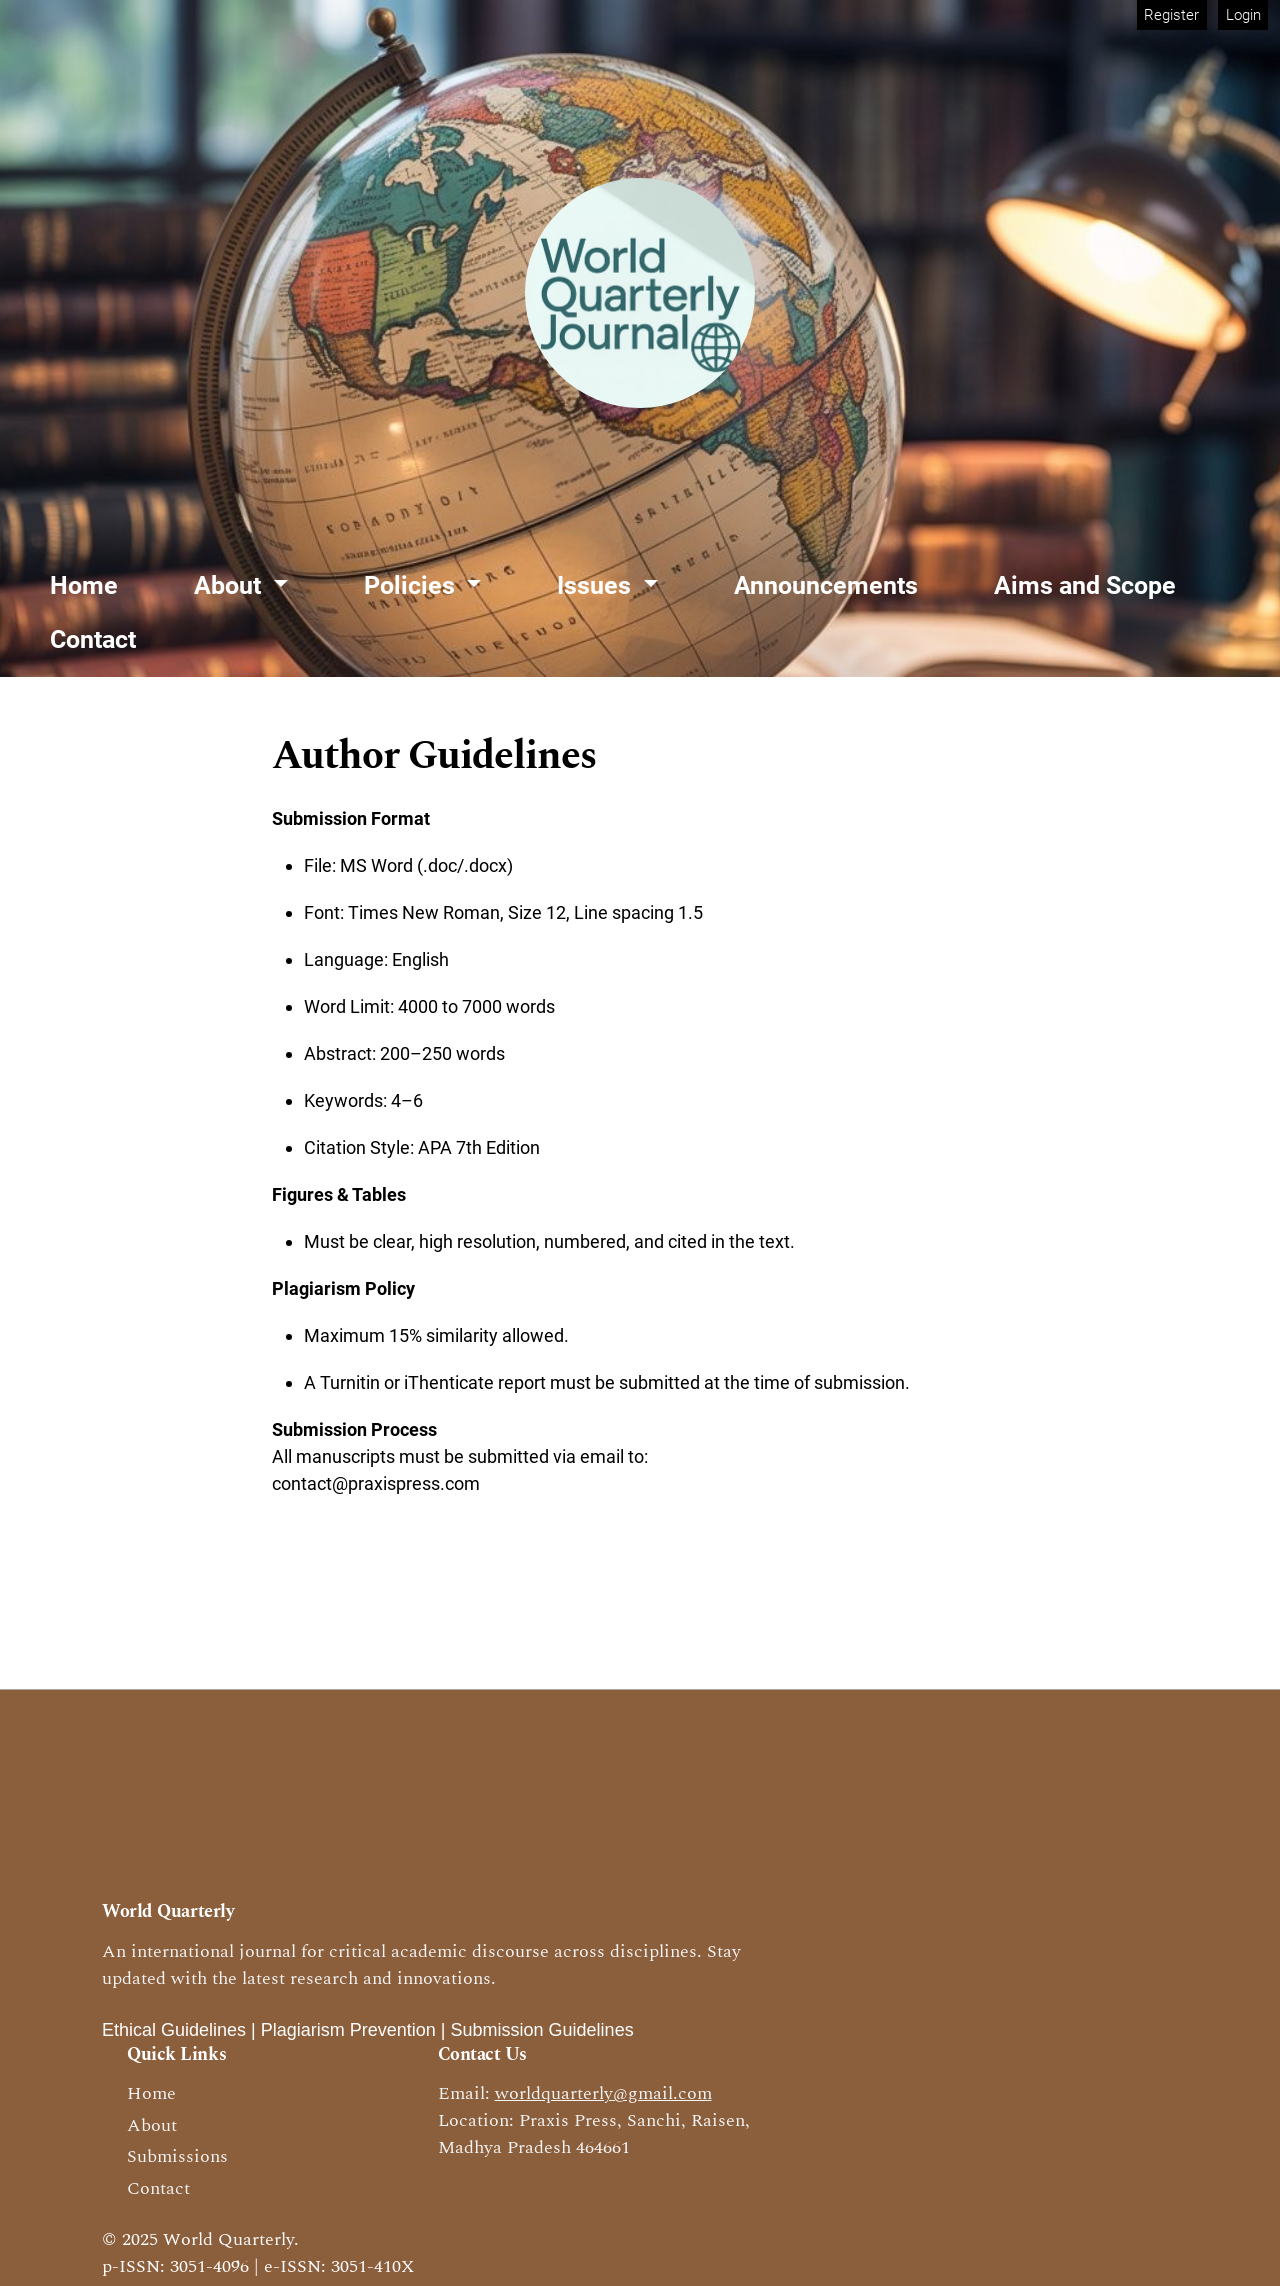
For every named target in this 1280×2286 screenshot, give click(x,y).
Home (84, 585)
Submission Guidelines (542, 2030)
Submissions (177, 2156)
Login (1243, 15)
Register (1171, 15)
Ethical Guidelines (174, 2030)
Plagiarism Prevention (348, 2030)
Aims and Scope (1085, 585)
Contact (93, 639)
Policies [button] (412, 585)
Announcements (826, 585)
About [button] (230, 585)
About (152, 2125)
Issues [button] (597, 585)
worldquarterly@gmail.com (603, 2093)
